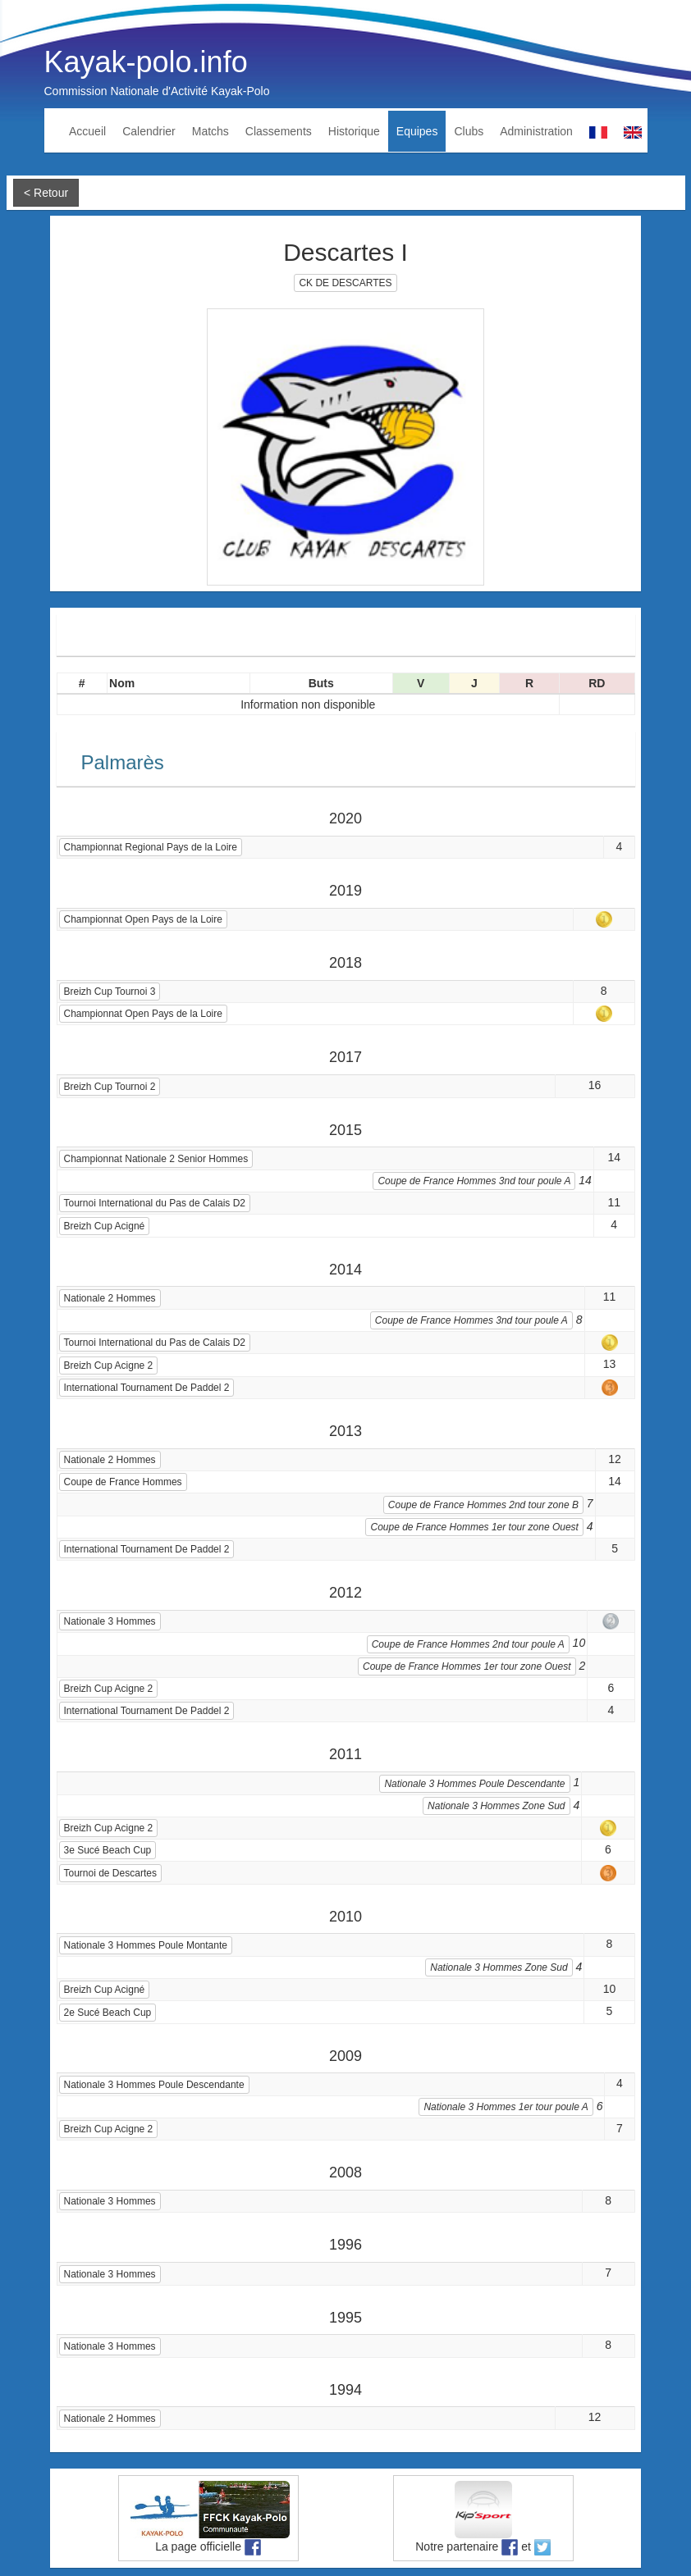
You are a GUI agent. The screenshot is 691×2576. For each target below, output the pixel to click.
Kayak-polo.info (146, 62)
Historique (354, 131)
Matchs (210, 131)
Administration (536, 131)
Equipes (417, 131)
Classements (278, 131)
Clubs (468, 131)
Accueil (87, 131)
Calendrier (149, 131)
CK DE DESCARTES (345, 283)
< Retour (46, 192)
